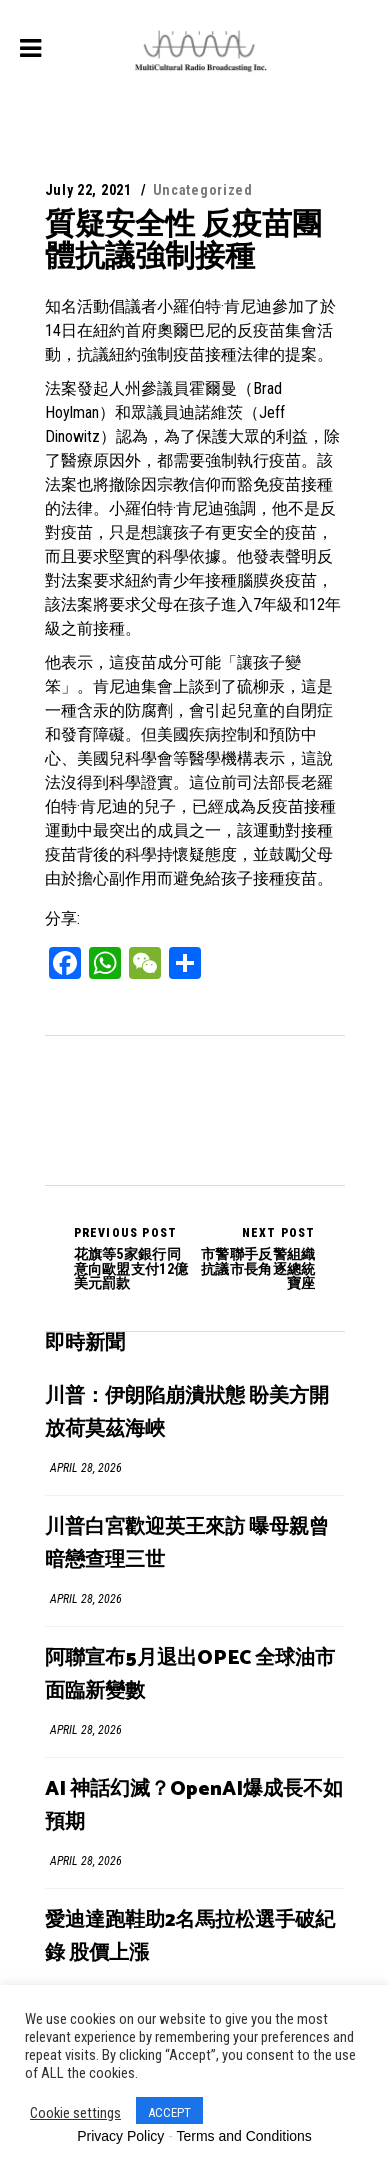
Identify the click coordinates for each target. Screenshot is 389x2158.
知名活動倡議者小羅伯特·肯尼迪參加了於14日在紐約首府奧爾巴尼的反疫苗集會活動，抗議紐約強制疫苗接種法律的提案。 (190, 330)
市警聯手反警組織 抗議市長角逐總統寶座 (255, 1258)
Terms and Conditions (243, 2136)
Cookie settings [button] (75, 2113)
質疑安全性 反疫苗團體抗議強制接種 (183, 239)
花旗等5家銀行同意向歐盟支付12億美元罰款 (134, 1258)
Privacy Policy (120, 2136)
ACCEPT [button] (169, 2112)
